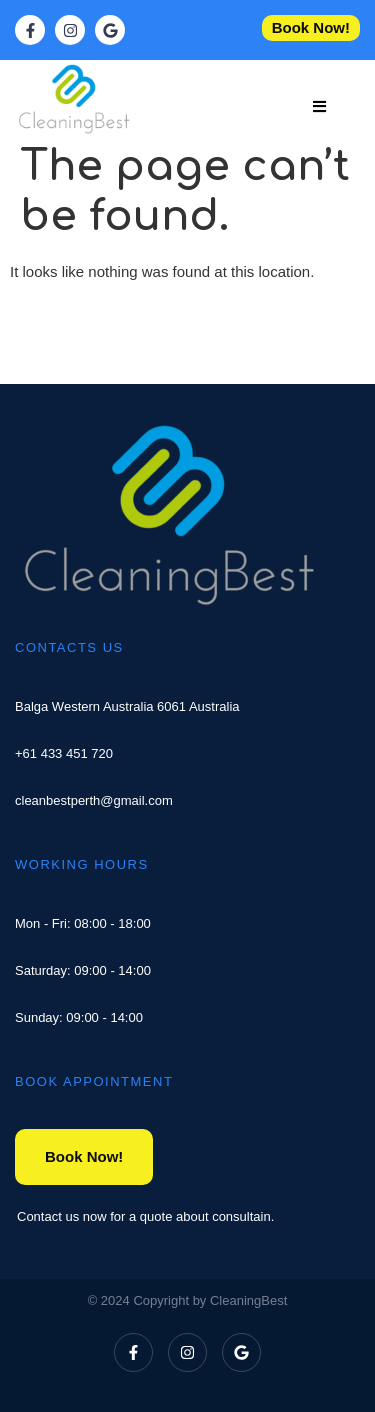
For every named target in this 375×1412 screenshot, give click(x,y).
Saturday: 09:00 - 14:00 (83, 970)
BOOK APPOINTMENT (94, 1081)
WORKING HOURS (82, 864)
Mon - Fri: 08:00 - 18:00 (83, 923)
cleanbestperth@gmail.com (94, 800)
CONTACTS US (69, 647)
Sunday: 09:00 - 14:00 (79, 1017)
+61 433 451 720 (64, 753)
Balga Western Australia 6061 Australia (127, 706)
